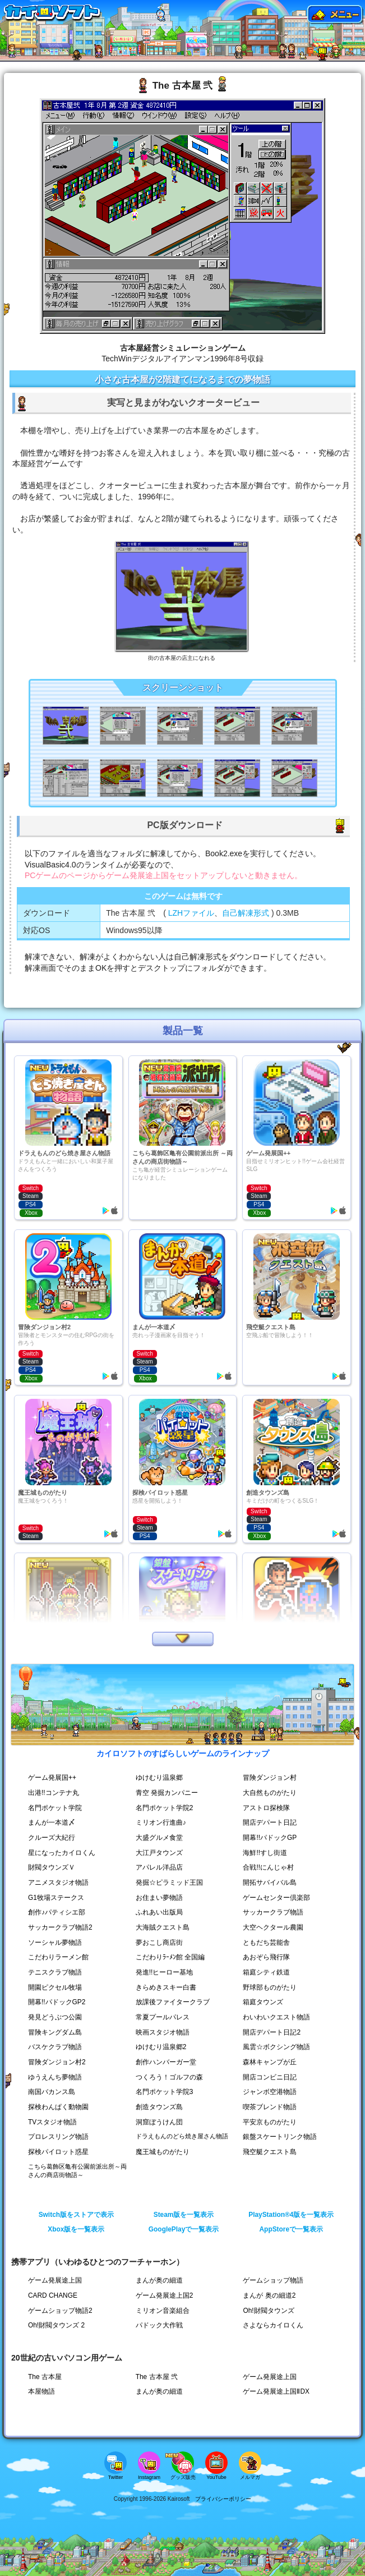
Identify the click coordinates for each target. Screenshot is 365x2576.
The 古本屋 (45, 2377)
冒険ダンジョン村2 (57, 2062)
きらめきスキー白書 (166, 1987)
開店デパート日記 (270, 1822)
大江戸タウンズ (159, 1853)
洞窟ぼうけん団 (159, 2122)
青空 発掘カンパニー (167, 1793)
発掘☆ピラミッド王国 (169, 1882)
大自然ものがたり (270, 1793)
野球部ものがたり (270, 1987)
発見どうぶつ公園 (55, 2017)
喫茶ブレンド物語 (270, 2107)
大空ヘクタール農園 (273, 1927)
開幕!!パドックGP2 (56, 2002)
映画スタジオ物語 (163, 2032)
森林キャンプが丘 (270, 2062)
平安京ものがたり (270, 2122)
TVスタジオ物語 (52, 2122)
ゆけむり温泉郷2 (161, 2047)
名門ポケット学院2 (164, 1808)
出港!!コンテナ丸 (53, 1793)
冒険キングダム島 (55, 2032)
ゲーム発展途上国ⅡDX (276, 2391)
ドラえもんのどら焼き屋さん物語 (182, 2136)
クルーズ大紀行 (51, 1838)
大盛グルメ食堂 (159, 1838)
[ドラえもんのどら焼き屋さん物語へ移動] (161, 23)
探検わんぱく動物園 (58, 2107)
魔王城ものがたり (163, 2152)
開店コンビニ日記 (270, 2077)
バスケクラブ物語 (55, 2047)
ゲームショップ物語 (273, 2280)
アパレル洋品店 (159, 1867)
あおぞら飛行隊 (266, 1957)
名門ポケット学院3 (164, 2092)
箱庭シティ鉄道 (266, 1972)
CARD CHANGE (52, 2295)
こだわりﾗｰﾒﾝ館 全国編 (170, 1957)
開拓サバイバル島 (270, 1882)
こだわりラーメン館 (58, 1957)
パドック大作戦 (159, 2325)
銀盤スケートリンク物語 (280, 2137)
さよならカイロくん (273, 2325)
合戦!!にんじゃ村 (268, 1867)
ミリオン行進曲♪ (161, 1822)
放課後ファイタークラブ (173, 2002)
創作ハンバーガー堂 (166, 2062)
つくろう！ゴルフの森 (169, 2077)
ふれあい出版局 (159, 1912)
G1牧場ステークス (56, 1898)
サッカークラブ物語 (273, 1912)
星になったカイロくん (61, 1853)
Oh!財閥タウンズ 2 (56, 2325)
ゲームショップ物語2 (60, 2311)
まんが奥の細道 (159, 2280)
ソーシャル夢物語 (55, 1942)
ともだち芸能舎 (266, 1942)
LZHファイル (191, 912)
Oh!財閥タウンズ (268, 2311)
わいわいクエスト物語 (276, 2017)
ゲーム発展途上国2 (164, 2295)
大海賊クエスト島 (163, 1927)
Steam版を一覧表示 (184, 2215)
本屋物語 (41, 2391)
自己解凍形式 (245, 912)
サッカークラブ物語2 (60, 1927)
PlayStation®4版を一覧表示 (291, 2215)
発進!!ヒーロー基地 (164, 1972)
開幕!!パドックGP (270, 1838)
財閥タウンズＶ (51, 1867)
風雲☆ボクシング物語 (276, 2047)
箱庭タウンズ (263, 2002)
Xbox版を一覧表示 (76, 2229)
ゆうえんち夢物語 (55, 2077)
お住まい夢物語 (159, 1898)
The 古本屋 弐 (157, 2377)
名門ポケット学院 (55, 1808)
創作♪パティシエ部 (56, 1912)
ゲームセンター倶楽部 (276, 1898)
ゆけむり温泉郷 (159, 1777)
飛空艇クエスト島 (270, 2152)
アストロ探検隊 (266, 1808)
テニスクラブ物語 (55, 1972)
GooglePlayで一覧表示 (184, 2229)
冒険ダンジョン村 (270, 1777)
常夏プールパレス (163, 2017)
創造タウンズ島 (159, 2107)
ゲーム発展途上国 (55, 2280)
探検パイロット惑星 (58, 2152)
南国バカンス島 (51, 2092)
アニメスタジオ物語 (58, 1882)
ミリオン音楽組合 (163, 2311)
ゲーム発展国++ (52, 1777)
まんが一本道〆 (51, 1822)
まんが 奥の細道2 (269, 2295)
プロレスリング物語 (58, 2137)
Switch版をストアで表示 (76, 2215)
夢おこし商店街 (159, 1942)
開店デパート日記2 (272, 2032)
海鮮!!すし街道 (265, 1853)
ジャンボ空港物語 (270, 2092)
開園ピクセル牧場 (55, 1987)
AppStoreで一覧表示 (292, 2229)
